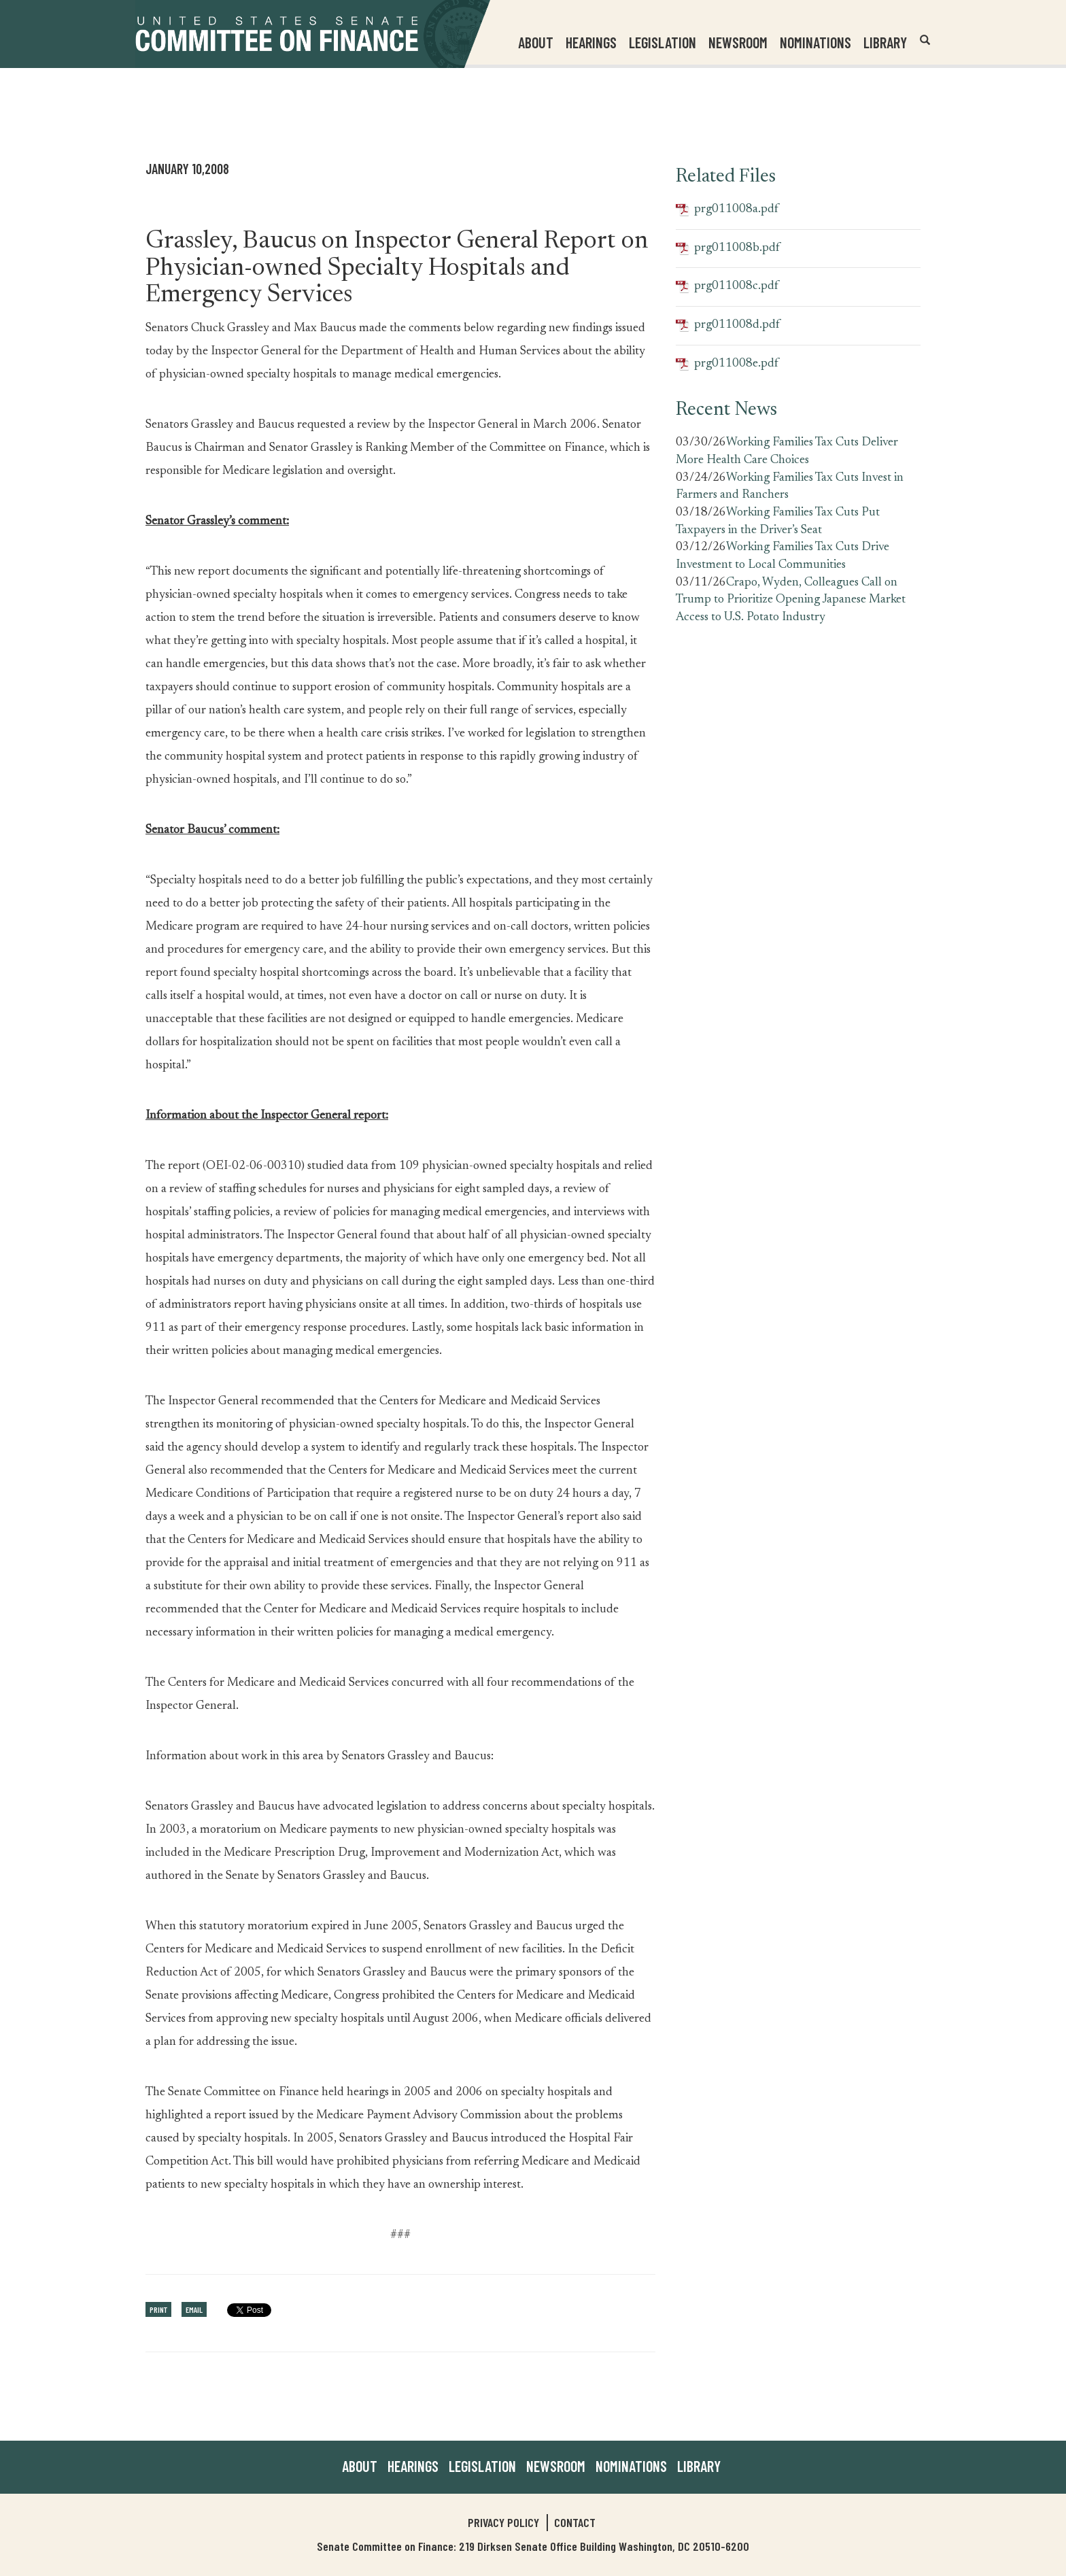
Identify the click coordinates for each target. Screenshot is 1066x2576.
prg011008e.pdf (727, 364)
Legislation (662, 42)
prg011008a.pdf (727, 210)
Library (885, 42)
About (359, 2466)
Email (194, 2309)
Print (158, 2309)
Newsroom (555, 2466)
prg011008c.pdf (727, 286)
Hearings (591, 42)
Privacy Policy (503, 2522)
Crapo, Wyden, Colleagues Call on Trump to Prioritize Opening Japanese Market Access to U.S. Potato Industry (791, 600)
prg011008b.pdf (728, 248)
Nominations (815, 42)
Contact (575, 2522)
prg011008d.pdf (728, 325)
